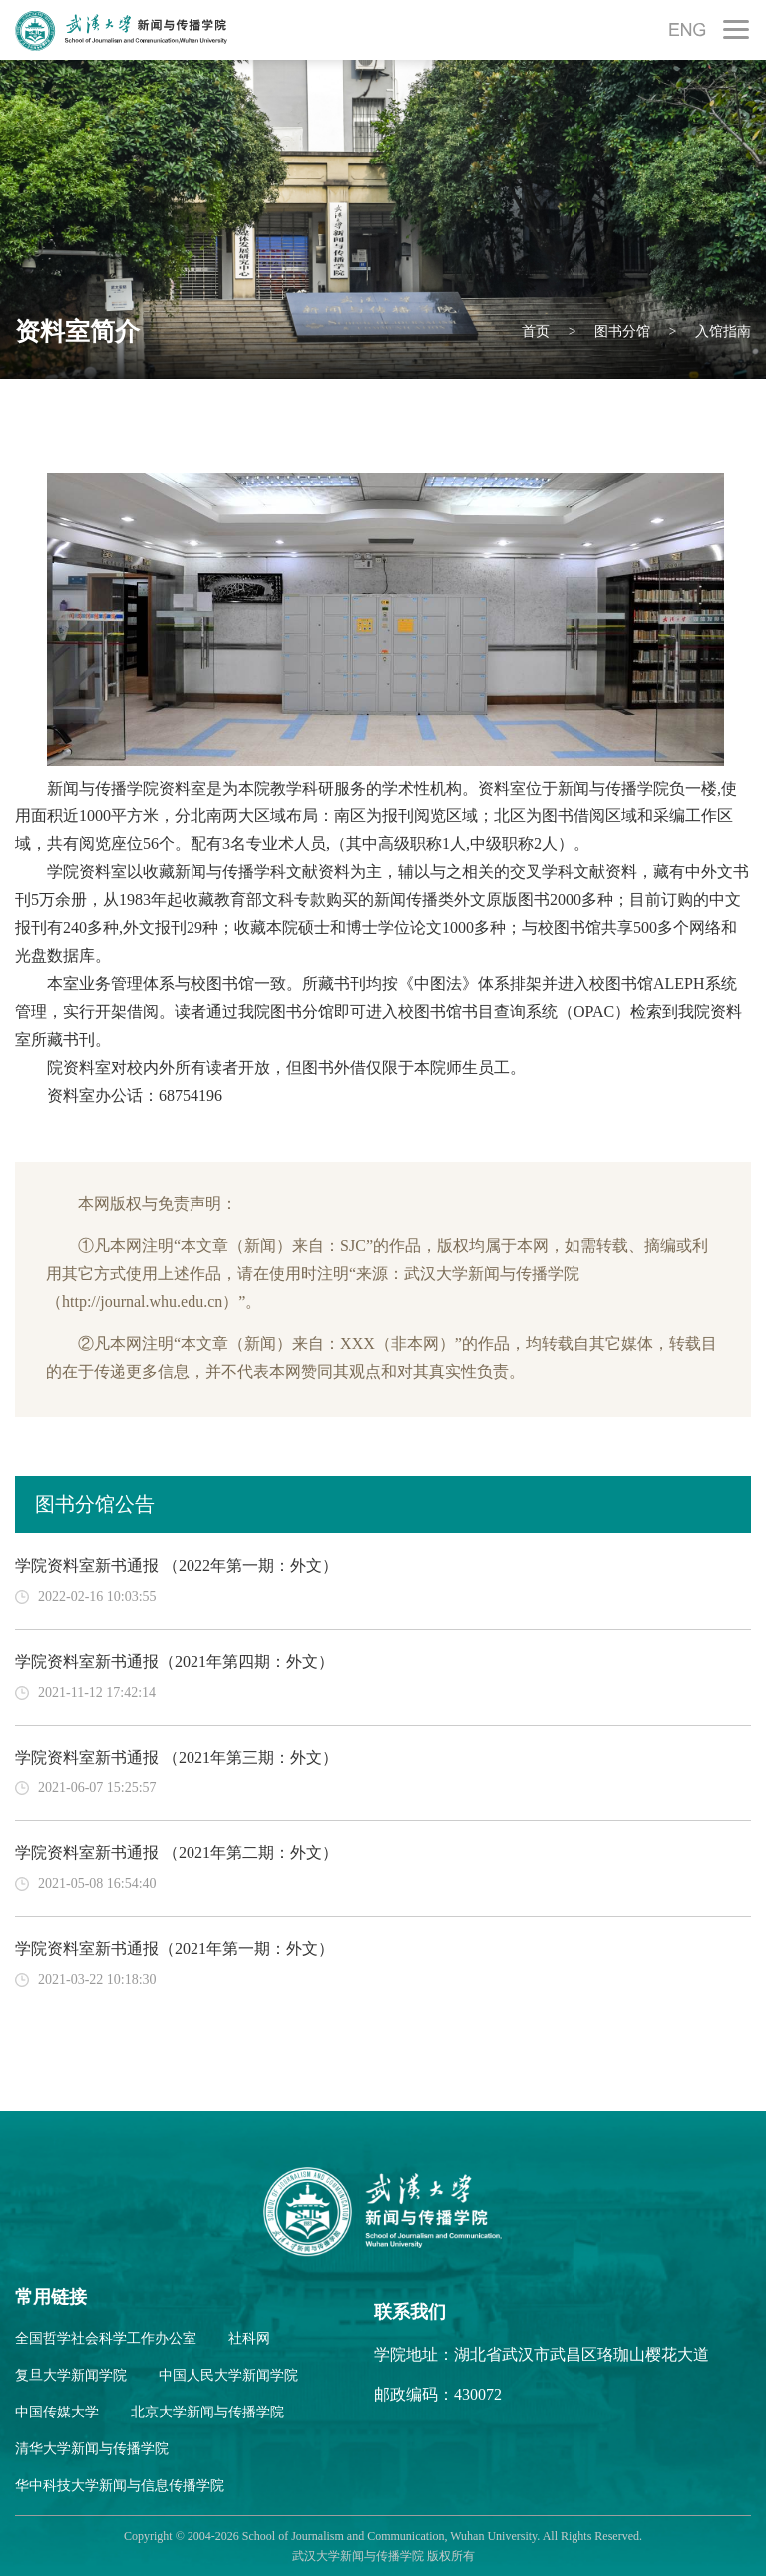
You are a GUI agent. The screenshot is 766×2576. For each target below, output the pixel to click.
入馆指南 (722, 331)
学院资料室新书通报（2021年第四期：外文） (174, 1661)
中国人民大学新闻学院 (228, 2375)
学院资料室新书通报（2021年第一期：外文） (174, 1948)
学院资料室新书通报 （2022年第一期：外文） (176, 1565)
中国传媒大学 (57, 2412)
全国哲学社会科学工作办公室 (105, 2338)
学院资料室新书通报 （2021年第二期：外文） (176, 1852)
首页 (536, 331)
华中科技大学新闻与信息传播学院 (119, 2485)
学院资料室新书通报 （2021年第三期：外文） (176, 1757)
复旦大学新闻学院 (71, 2375)
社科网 (249, 2338)
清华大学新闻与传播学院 (92, 2448)
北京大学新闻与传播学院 (207, 2412)
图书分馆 (621, 331)
